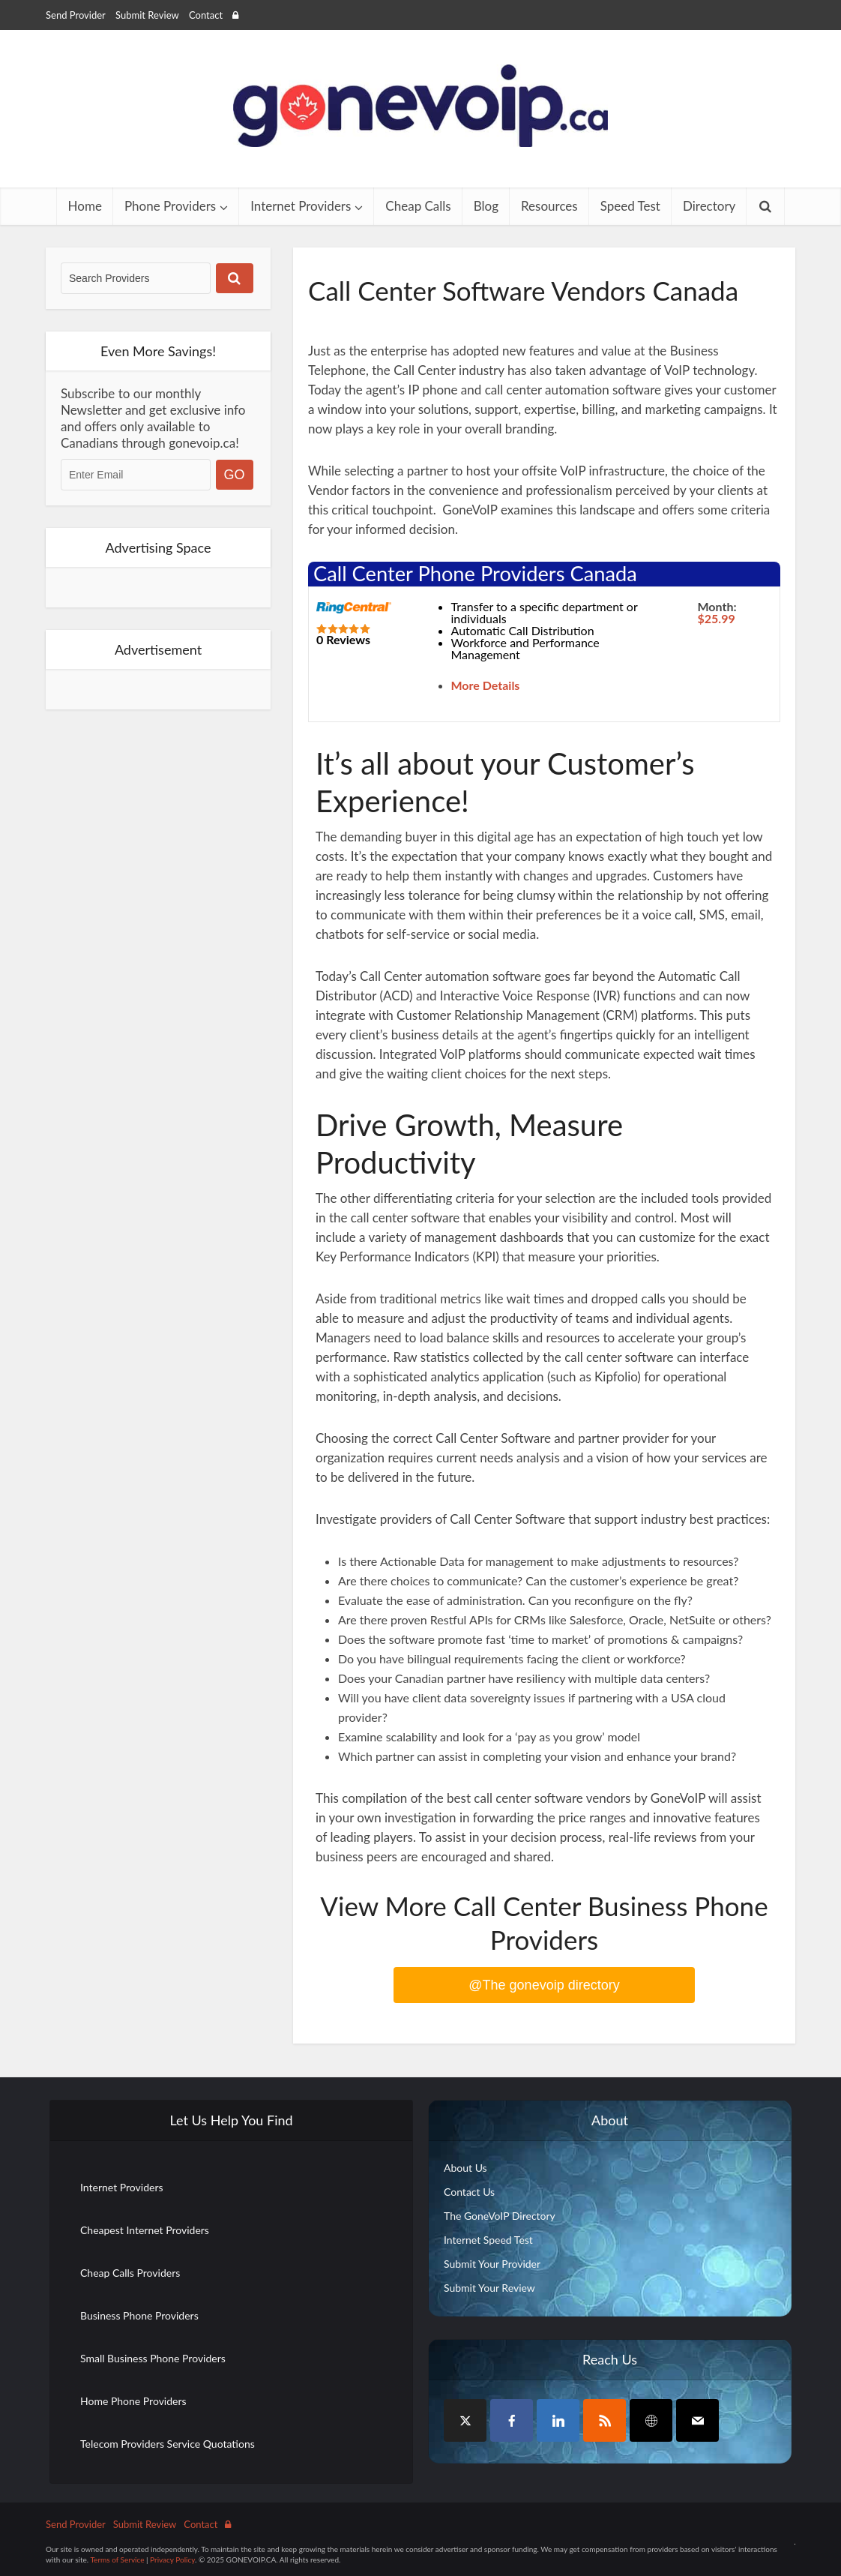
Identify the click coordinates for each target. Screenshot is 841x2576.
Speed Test (630, 206)
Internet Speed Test (488, 2239)
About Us (465, 2167)
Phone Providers (170, 206)
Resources (549, 206)
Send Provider (76, 15)
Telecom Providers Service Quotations (167, 2443)
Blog (486, 206)
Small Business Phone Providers (153, 2358)
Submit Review (147, 15)
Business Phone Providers (139, 2315)
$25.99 (716, 618)
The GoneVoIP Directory (499, 2215)
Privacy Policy (172, 2559)
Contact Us (469, 2191)
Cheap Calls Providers (130, 2272)
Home (85, 206)
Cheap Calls (417, 206)
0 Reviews (343, 639)
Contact (206, 15)
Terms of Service (117, 2559)
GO (234, 474)
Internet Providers (300, 206)
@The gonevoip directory (543, 1985)
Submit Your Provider (492, 2263)
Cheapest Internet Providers (144, 2230)
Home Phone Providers (133, 2401)
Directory (709, 206)
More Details (485, 685)
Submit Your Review (489, 2287)
